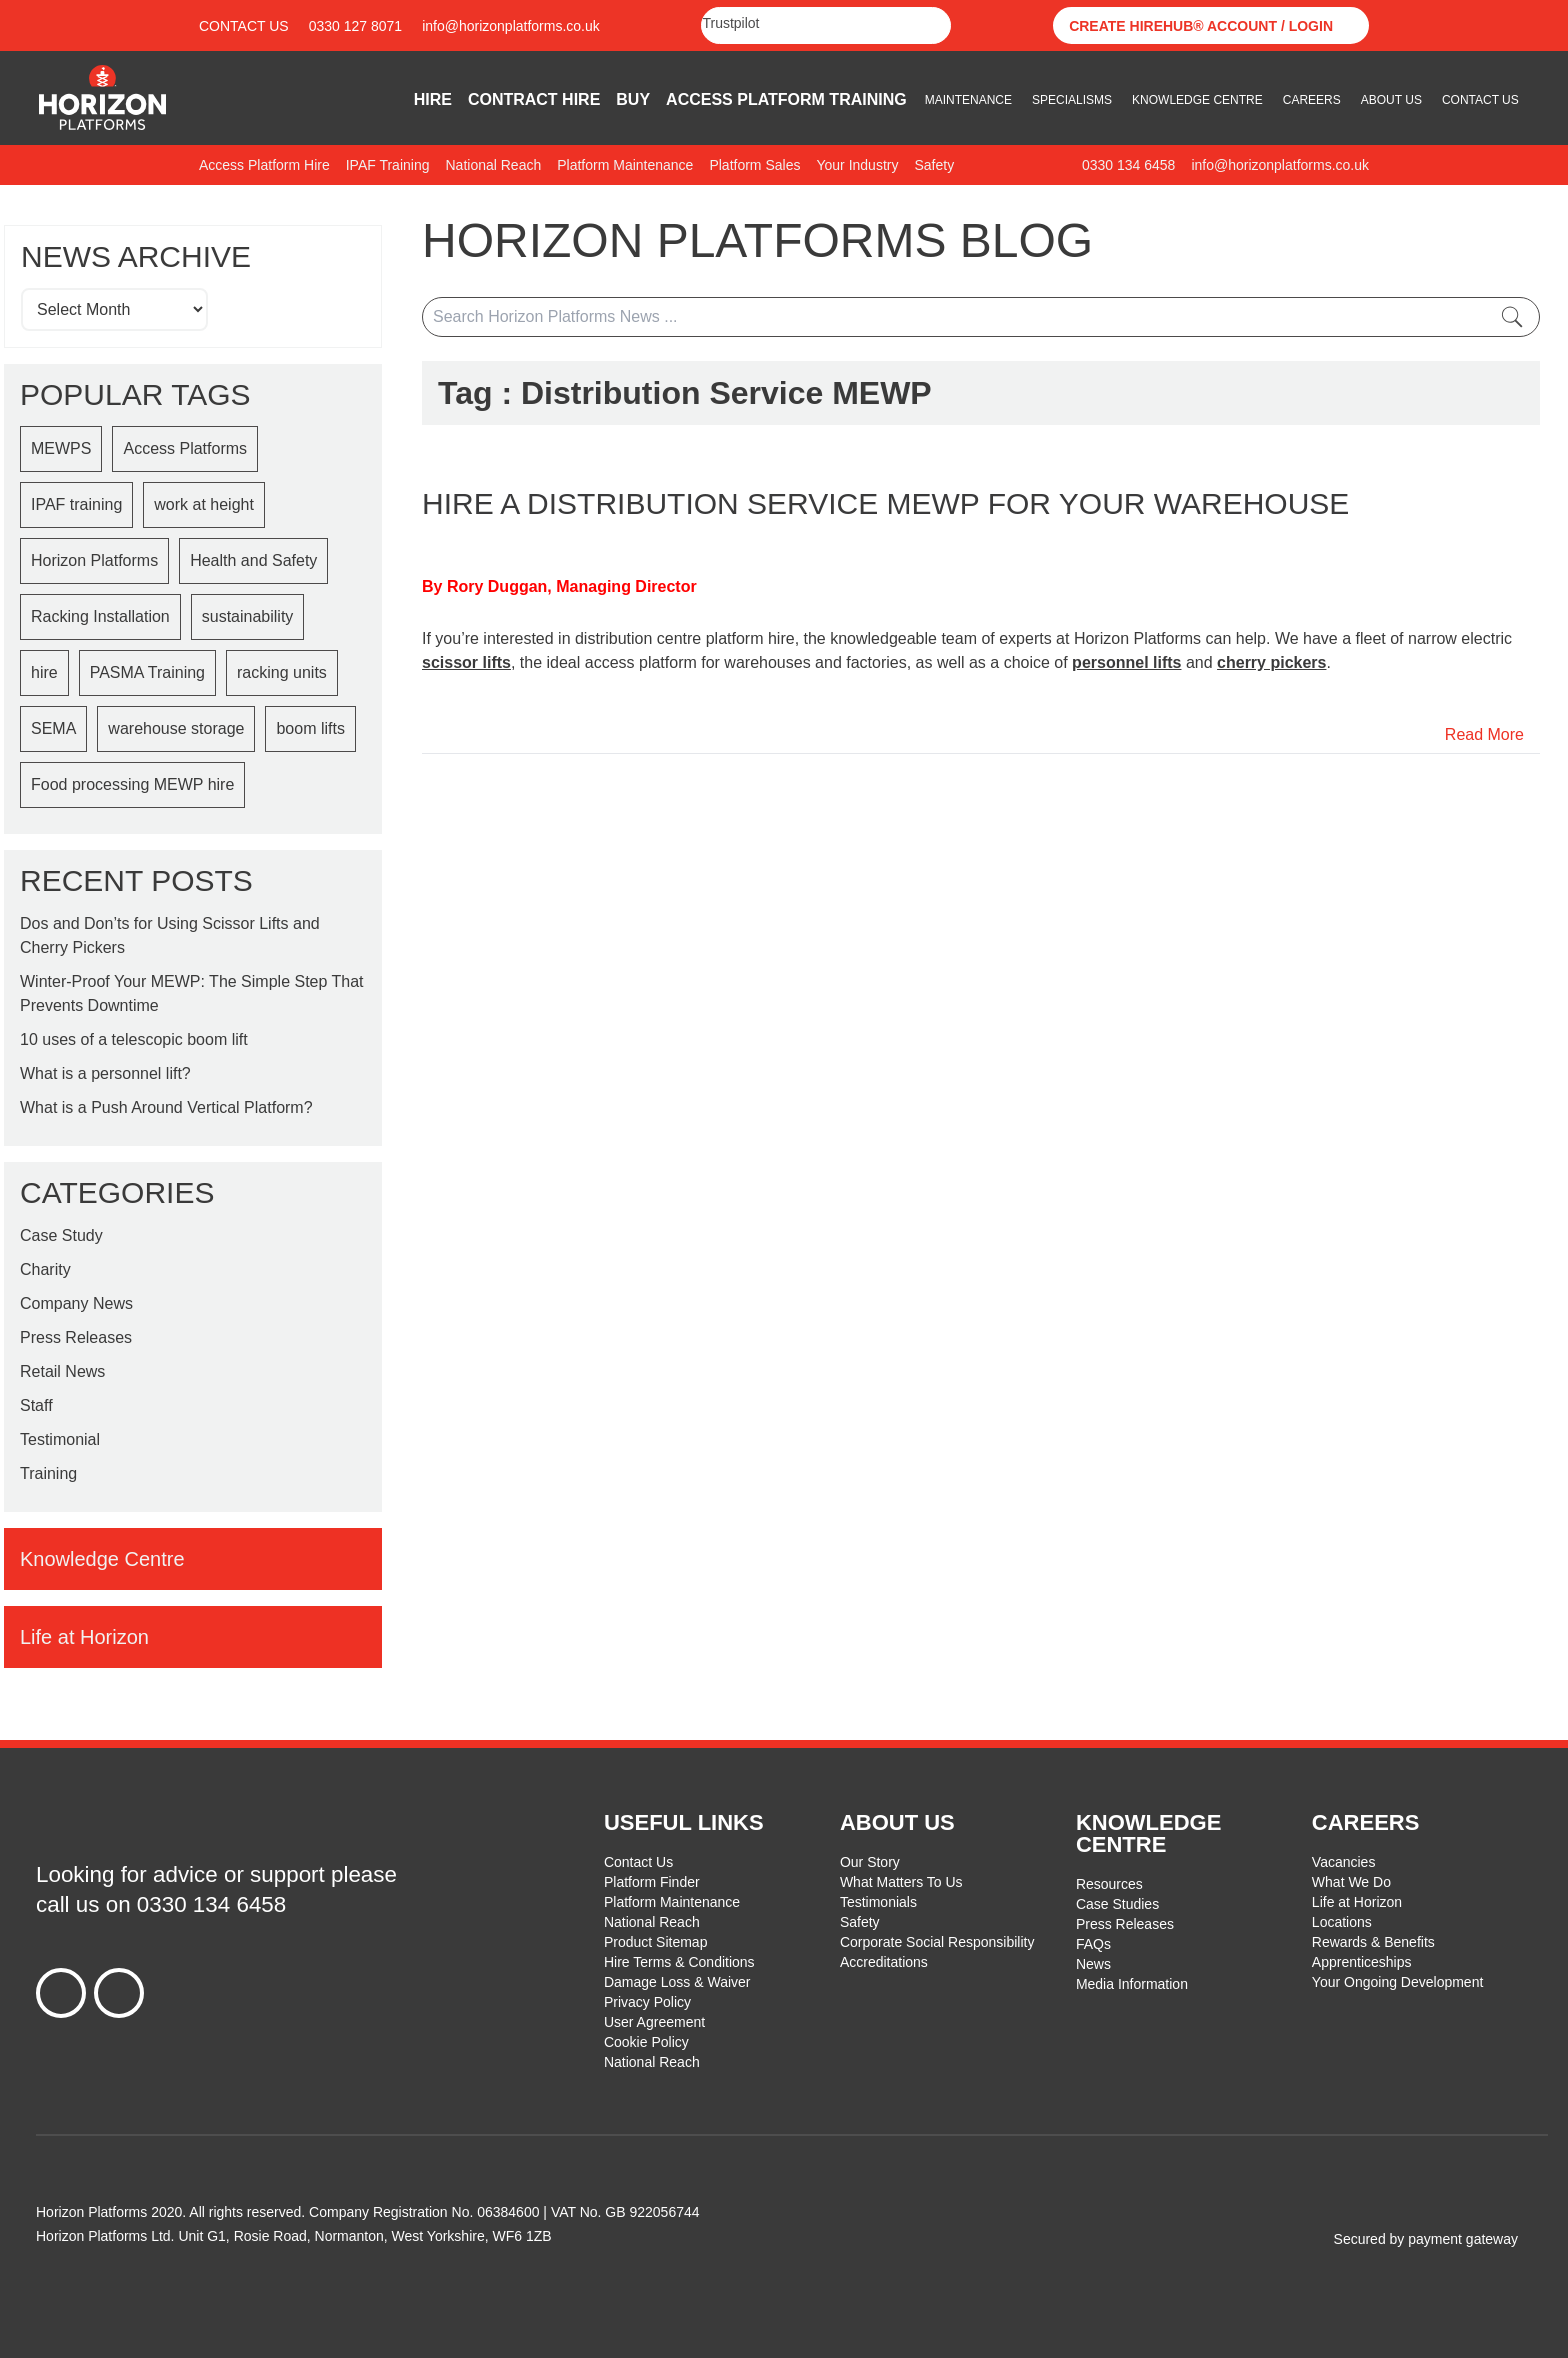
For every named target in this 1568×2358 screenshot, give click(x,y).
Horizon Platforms (94, 560)
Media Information (1132, 1984)
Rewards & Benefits (1373, 1942)
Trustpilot (730, 23)
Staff (36, 1405)
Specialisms (1072, 100)
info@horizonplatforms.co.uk (511, 26)
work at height (204, 504)
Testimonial (60, 1439)
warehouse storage (176, 728)
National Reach (652, 1922)
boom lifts (310, 728)
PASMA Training (147, 672)
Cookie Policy (646, 2042)
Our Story (870, 1862)
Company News (76, 1303)
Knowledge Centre (1197, 100)
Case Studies (1117, 1904)
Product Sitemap (656, 1942)
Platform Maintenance (672, 1902)
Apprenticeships (1362, 1962)
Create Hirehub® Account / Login (1201, 26)
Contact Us (244, 26)
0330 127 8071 (355, 26)
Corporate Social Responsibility (937, 1942)
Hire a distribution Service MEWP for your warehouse (885, 503)
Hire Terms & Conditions (679, 1962)
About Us (1391, 100)
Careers (1312, 100)
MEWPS (61, 448)
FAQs (1093, 1944)
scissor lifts (466, 662)
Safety (860, 1922)
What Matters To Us (901, 1882)
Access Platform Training (786, 99)
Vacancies (1344, 1862)
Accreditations (884, 1962)
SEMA (53, 728)
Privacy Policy (647, 2002)
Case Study (61, 1235)
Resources (1109, 1884)
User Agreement (654, 2022)
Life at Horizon (1357, 1902)
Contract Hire (534, 99)
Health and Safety (253, 560)
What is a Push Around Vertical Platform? (166, 1107)
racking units (282, 672)
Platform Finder (652, 1882)
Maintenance (968, 100)
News (1093, 1964)
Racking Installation (100, 616)
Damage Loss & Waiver (677, 1982)
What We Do (1351, 1882)
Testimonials (878, 1902)
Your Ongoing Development (1398, 1982)
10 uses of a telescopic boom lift (134, 1039)
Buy (633, 99)
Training (48, 1473)
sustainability (248, 616)
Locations (1342, 1922)
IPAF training (76, 504)
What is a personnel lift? (105, 1073)
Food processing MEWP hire (132, 784)
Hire (433, 99)
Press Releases (76, 1337)
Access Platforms (185, 448)
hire (44, 672)
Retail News (62, 1371)
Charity (45, 1269)
